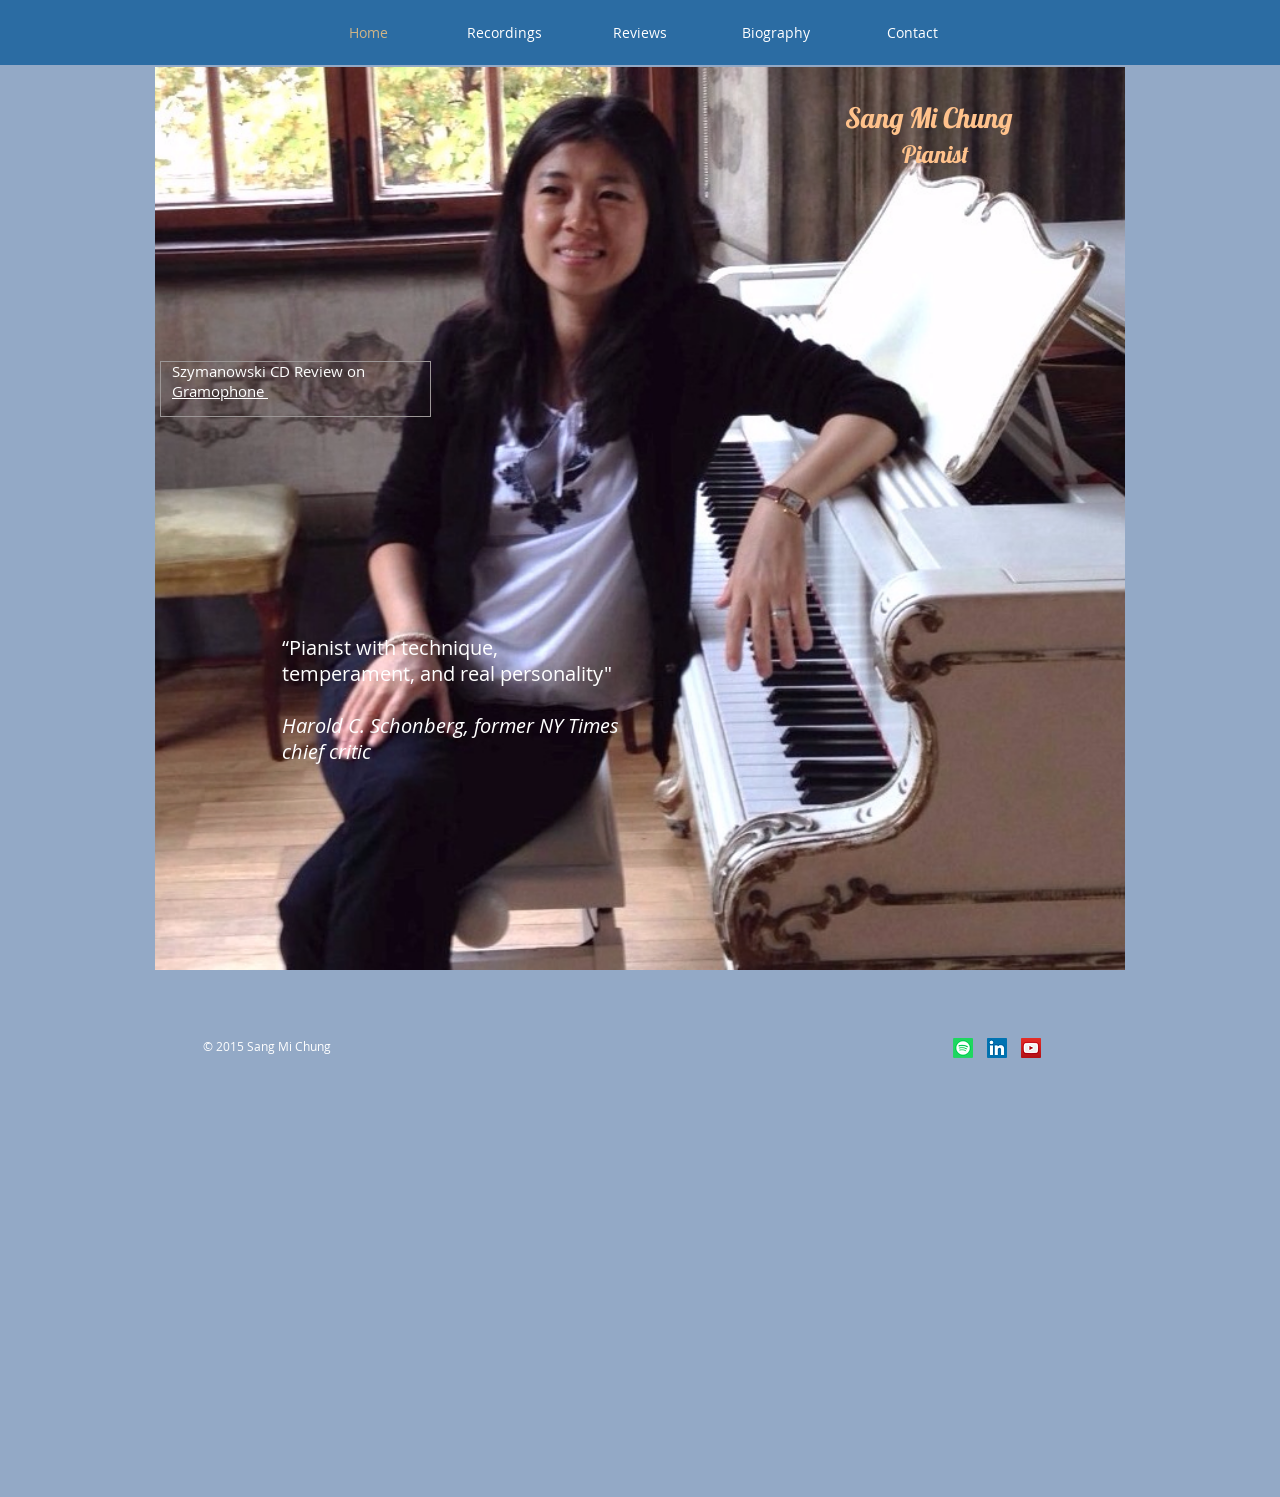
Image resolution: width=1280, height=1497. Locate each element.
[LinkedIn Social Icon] (997, 1048)
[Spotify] (963, 1048)
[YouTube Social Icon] (1031, 1048)
